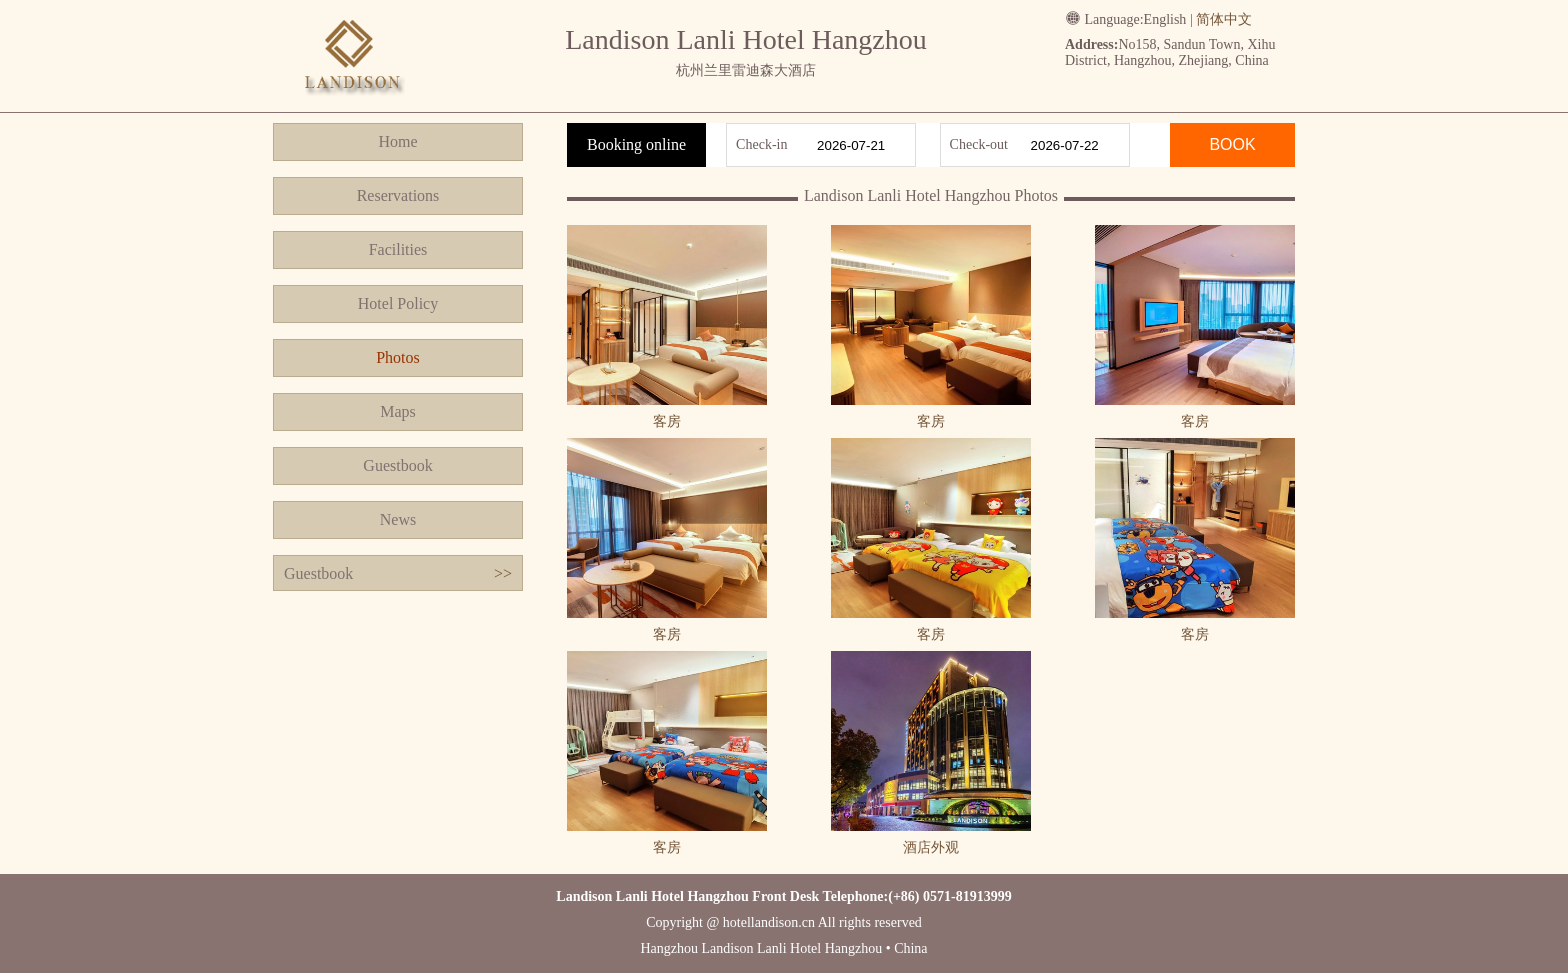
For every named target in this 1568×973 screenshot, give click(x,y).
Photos (398, 357)
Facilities (398, 249)
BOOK (1232, 144)
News (398, 519)
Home (397, 141)
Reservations (398, 195)
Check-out (979, 144)
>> (503, 573)
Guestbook (397, 465)
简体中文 (1224, 19)
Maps (398, 411)
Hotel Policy (398, 303)
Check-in (761, 144)
